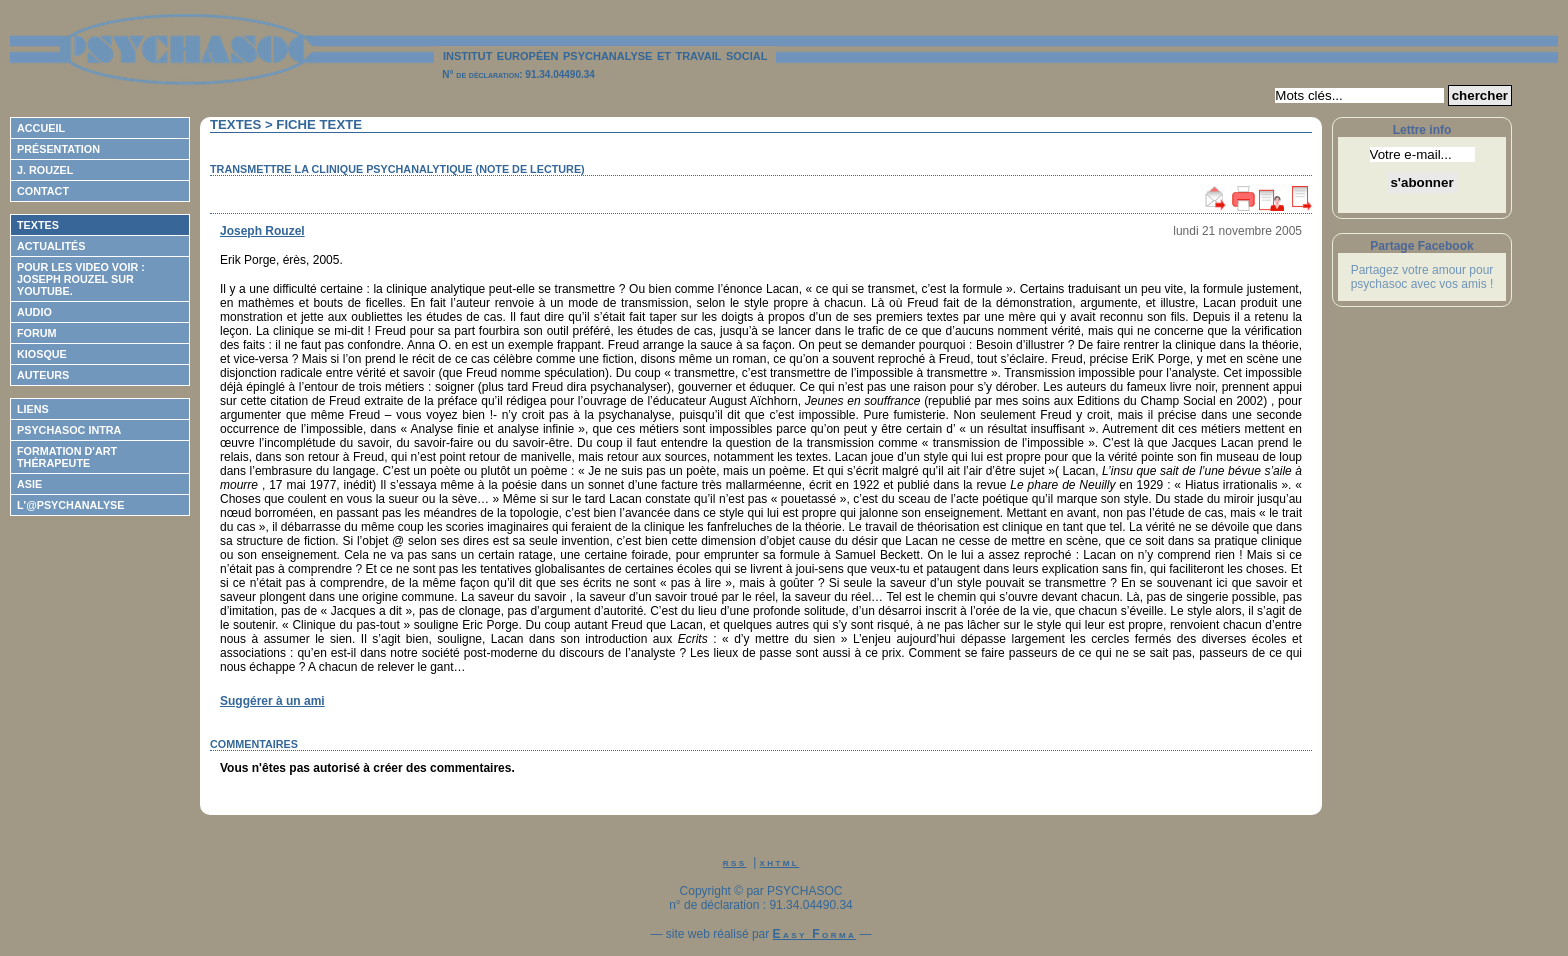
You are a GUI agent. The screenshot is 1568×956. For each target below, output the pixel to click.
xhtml (780, 862)
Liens (33, 409)
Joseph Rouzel (262, 231)
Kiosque (42, 354)
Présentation (58, 149)
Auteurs (43, 375)
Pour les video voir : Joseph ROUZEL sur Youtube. (81, 279)
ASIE (29, 484)
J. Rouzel (45, 170)
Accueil (41, 128)
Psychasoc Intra (69, 430)
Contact (43, 191)
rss (735, 862)
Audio (34, 312)
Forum (37, 333)
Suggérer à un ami (272, 701)
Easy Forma (815, 934)
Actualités (51, 246)
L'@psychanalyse (71, 505)
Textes (38, 225)
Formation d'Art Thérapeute (67, 457)
